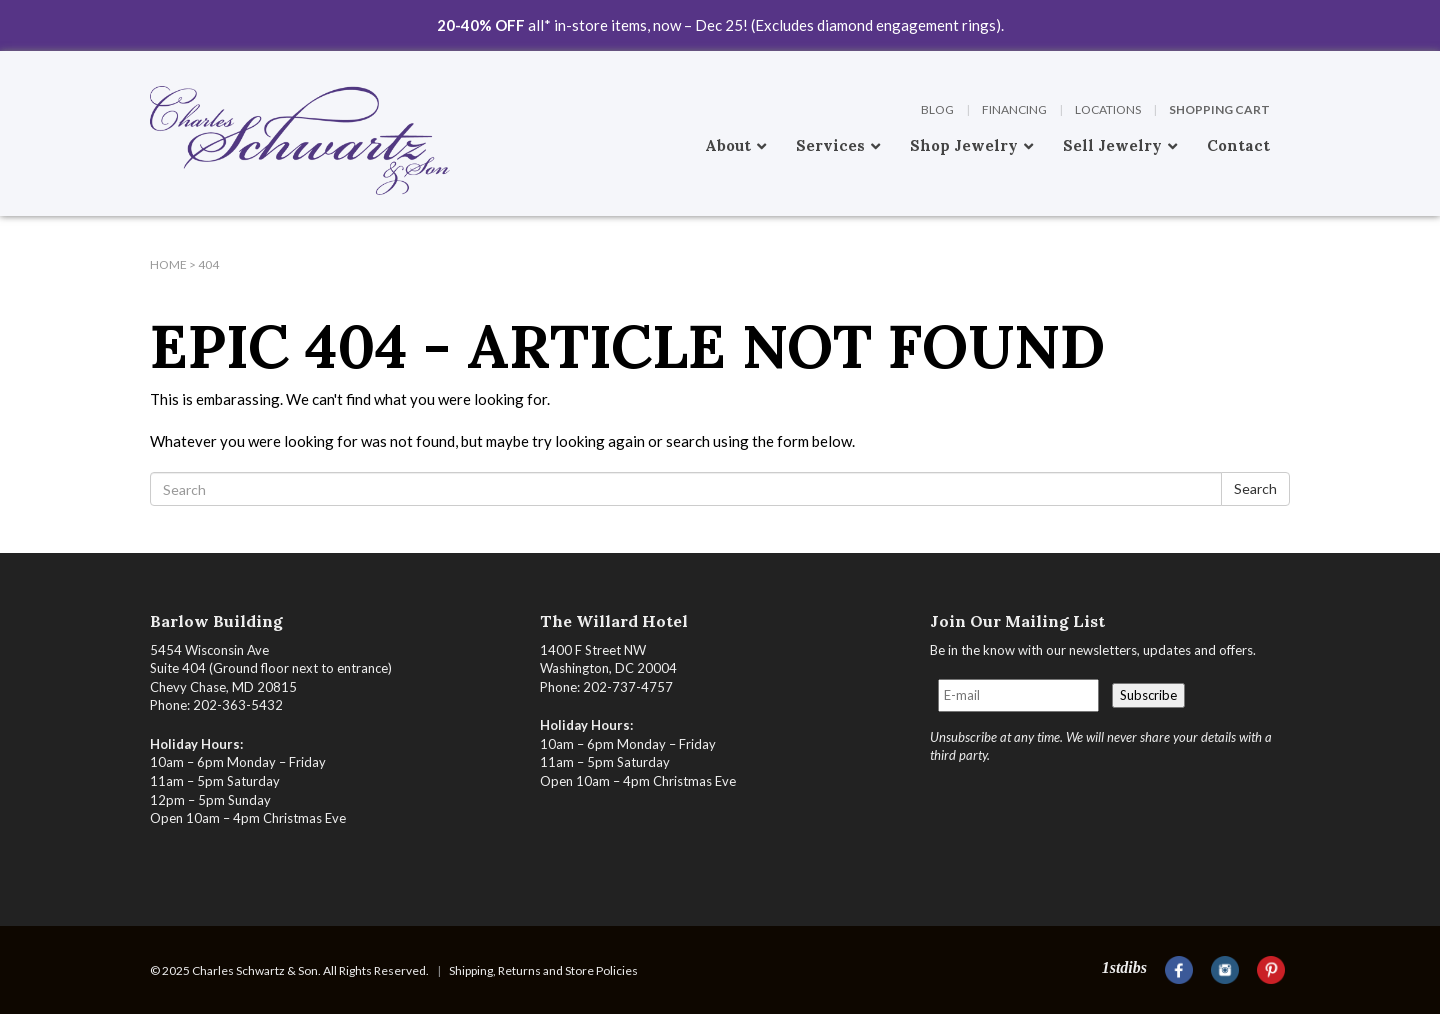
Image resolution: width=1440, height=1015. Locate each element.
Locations (1108, 109)
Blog (937, 109)
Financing (1014, 109)
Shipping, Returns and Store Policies (543, 970)
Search (1255, 488)
